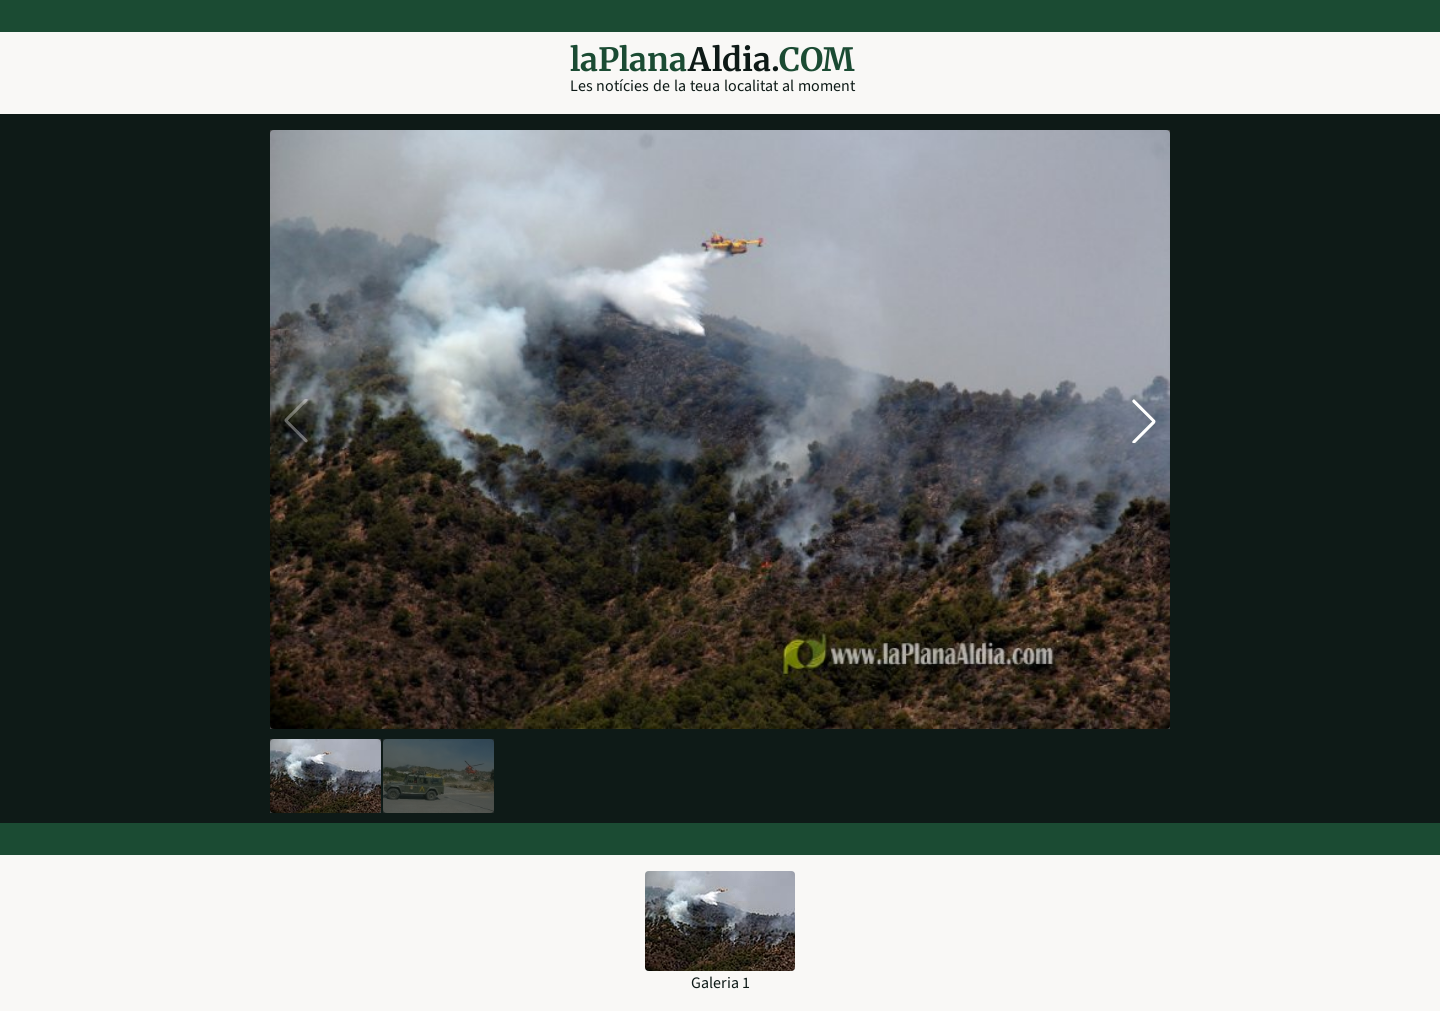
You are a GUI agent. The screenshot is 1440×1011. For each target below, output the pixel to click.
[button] (1144, 421)
